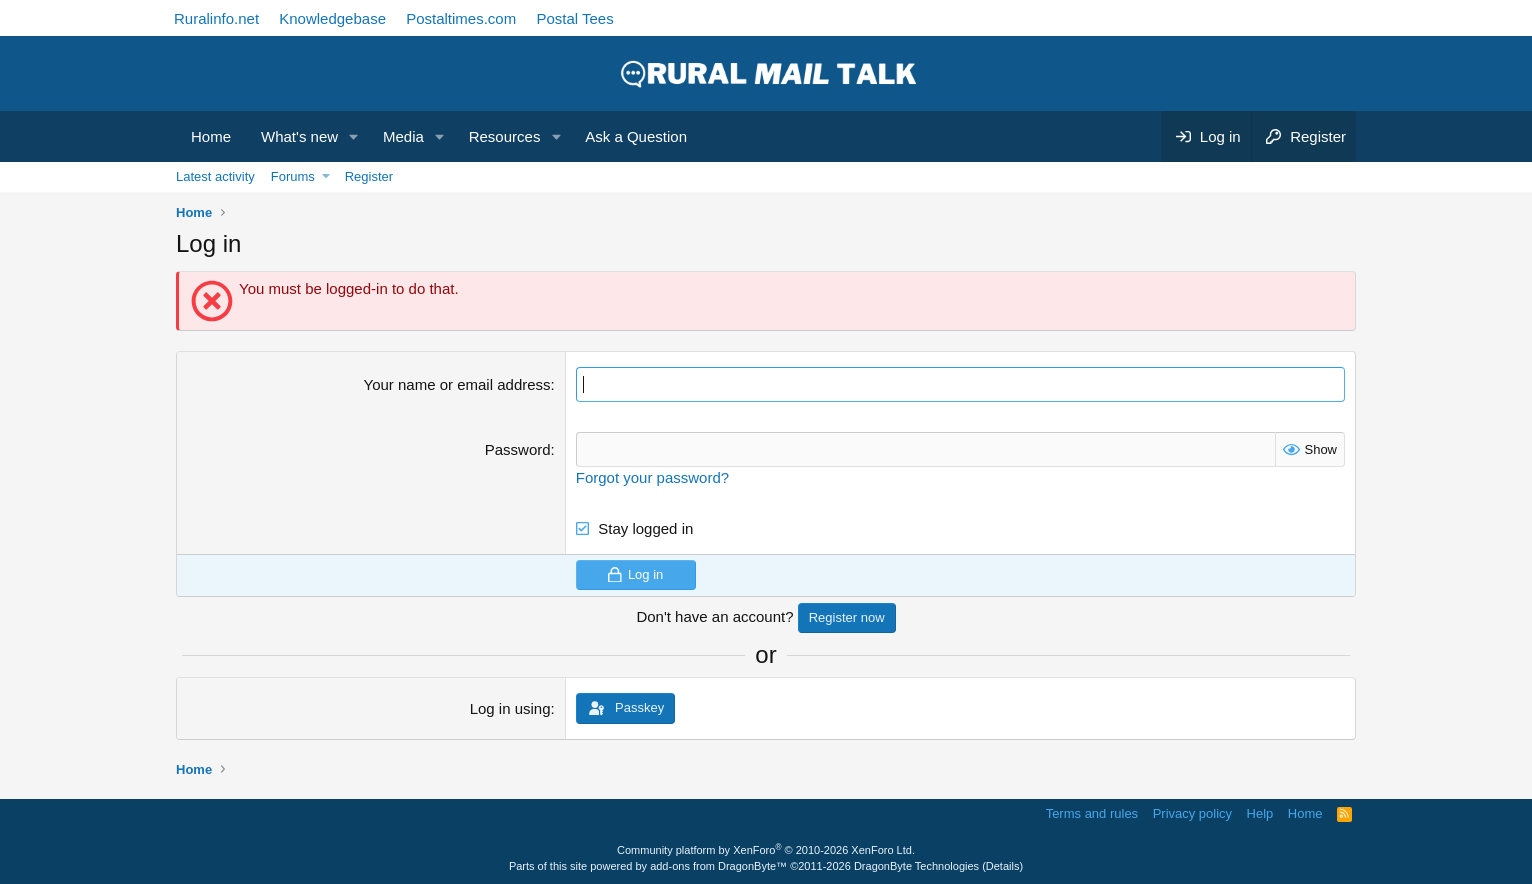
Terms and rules (1092, 813)
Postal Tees (574, 18)
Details (1003, 866)
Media (403, 136)
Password (518, 449)
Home (211, 136)
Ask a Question (636, 136)
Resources (505, 136)
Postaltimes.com (461, 18)
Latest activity (215, 176)
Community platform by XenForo (766, 850)
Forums (293, 176)
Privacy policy (1192, 813)
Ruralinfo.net (216, 18)
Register (369, 176)
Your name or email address (457, 384)
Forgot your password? (652, 477)
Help (1260, 813)
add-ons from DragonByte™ (718, 866)
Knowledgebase (332, 18)
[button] (354, 136)
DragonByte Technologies (916, 866)
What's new (299, 136)
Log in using (510, 708)
